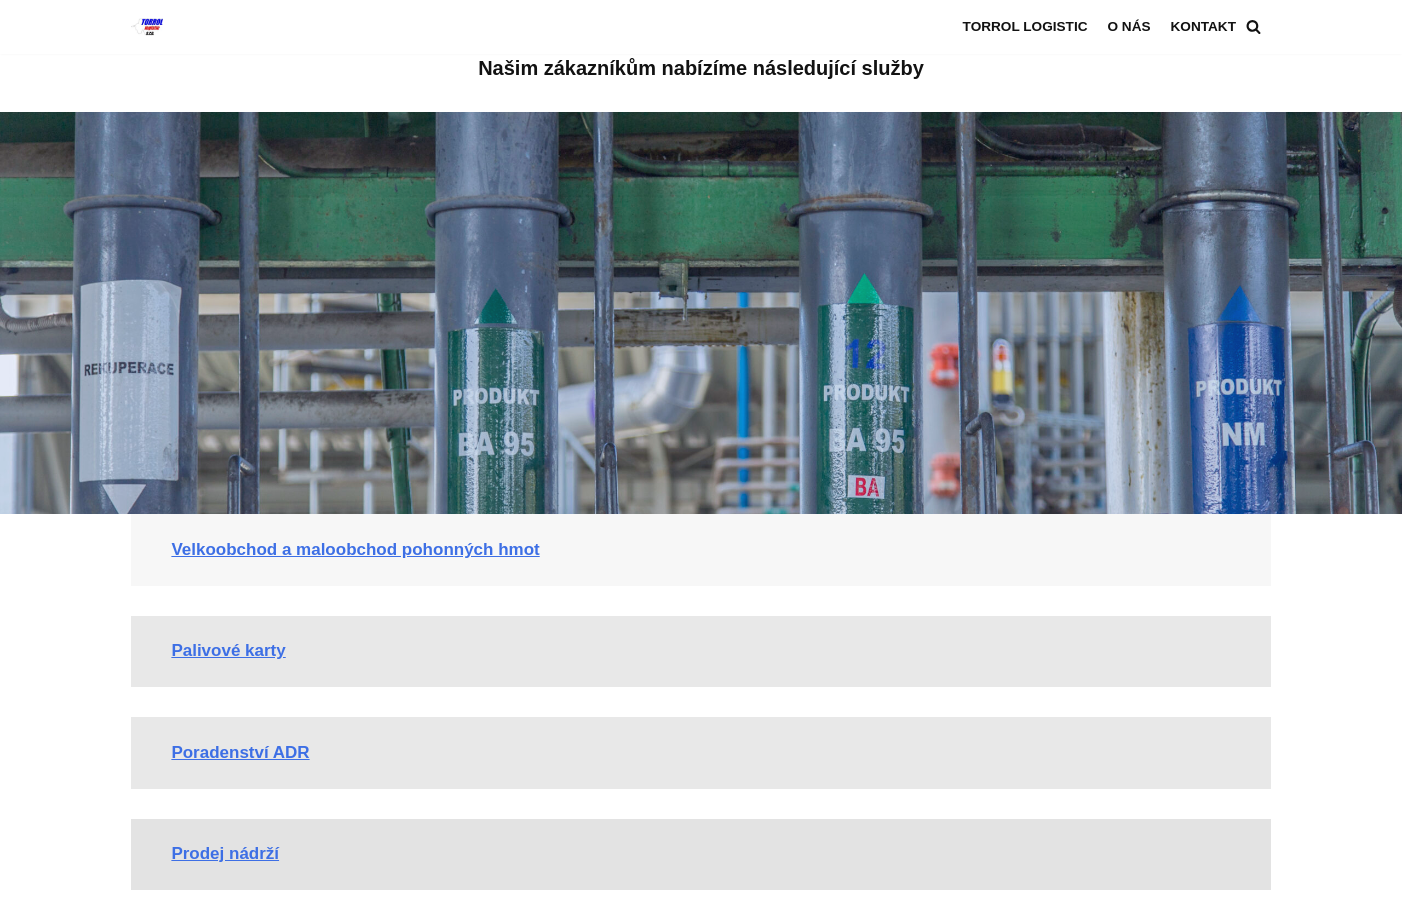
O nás (1128, 26)
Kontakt (1203, 26)
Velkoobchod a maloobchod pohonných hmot (355, 549)
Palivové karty (228, 650)
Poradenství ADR (240, 752)
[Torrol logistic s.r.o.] (147, 27)
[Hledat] (1253, 26)
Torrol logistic (1025, 26)
